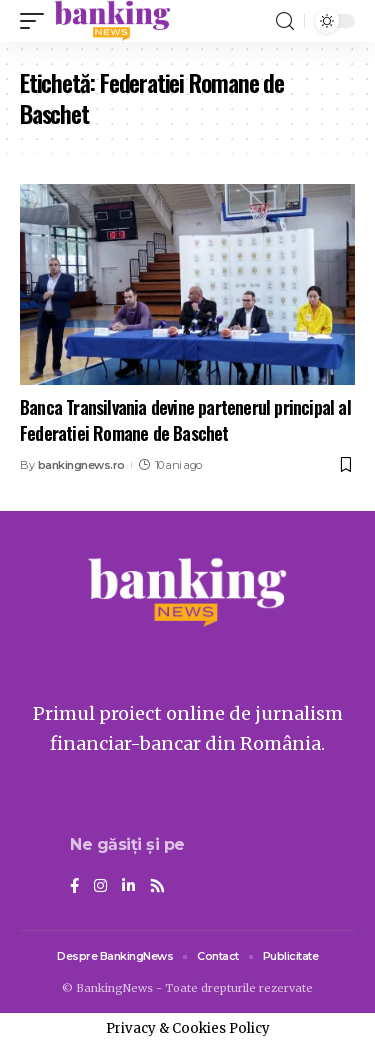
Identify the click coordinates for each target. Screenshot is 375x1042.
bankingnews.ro (81, 465)
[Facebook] (74, 887)
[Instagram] (100, 887)
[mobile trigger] (37, 21)
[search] (285, 21)
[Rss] (157, 887)
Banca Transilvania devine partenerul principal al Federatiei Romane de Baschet (185, 419)
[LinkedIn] (128, 887)
